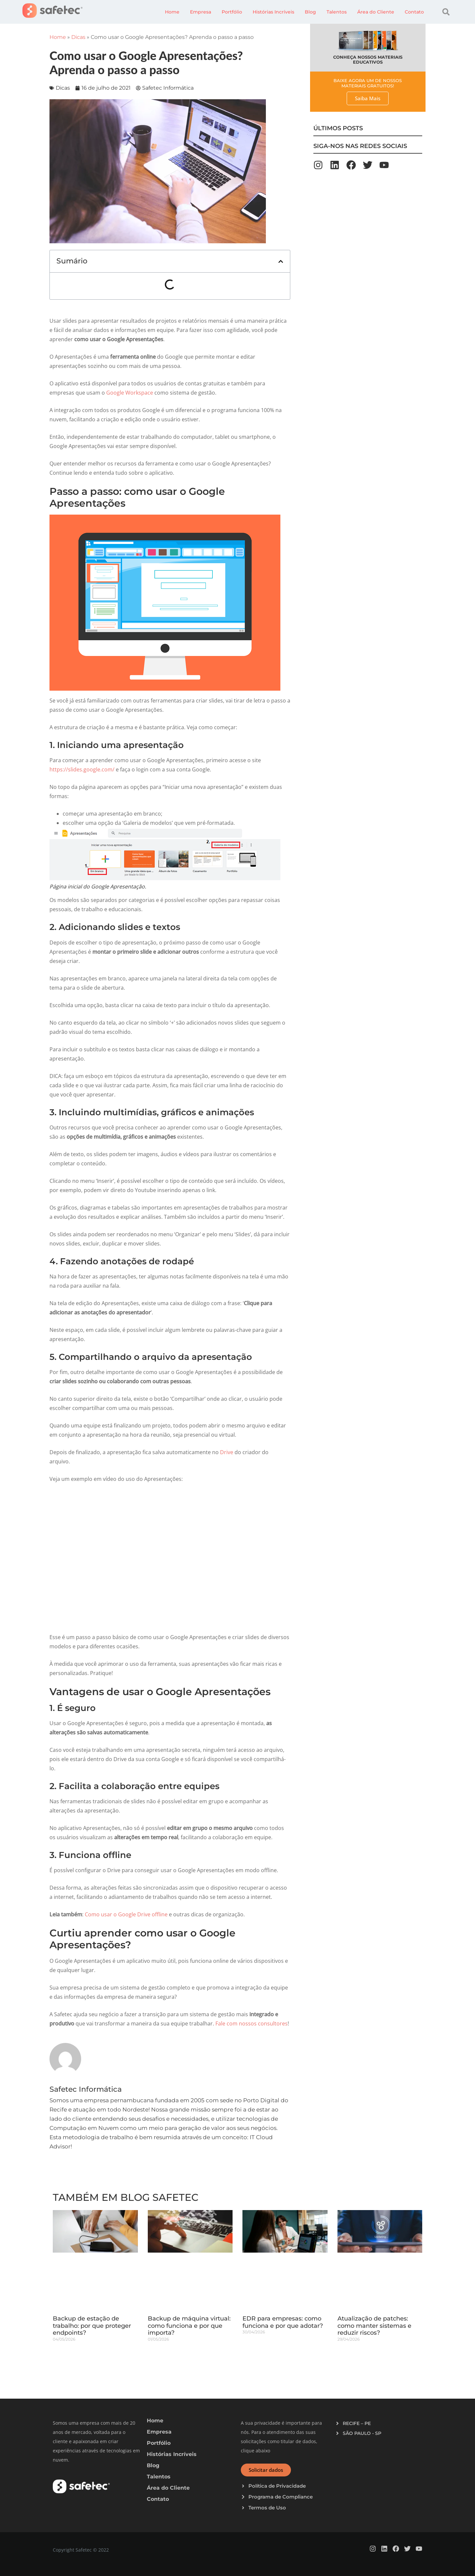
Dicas (78, 37)
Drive (226, 1452)
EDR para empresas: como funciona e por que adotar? (282, 2322)
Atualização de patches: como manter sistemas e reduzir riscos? (374, 2325)
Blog (310, 12)
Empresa (200, 12)
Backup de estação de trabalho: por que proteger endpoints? (92, 2325)
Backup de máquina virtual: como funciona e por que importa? (189, 2325)
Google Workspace (129, 392)
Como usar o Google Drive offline (126, 1914)
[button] (446, 11)
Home (172, 12)
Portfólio (232, 12)
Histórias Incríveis (273, 12)
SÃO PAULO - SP (362, 2433)
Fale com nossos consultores (251, 2023)
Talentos (337, 12)
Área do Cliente (375, 12)
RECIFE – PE (357, 2423)
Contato (414, 12)
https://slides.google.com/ (81, 769)
